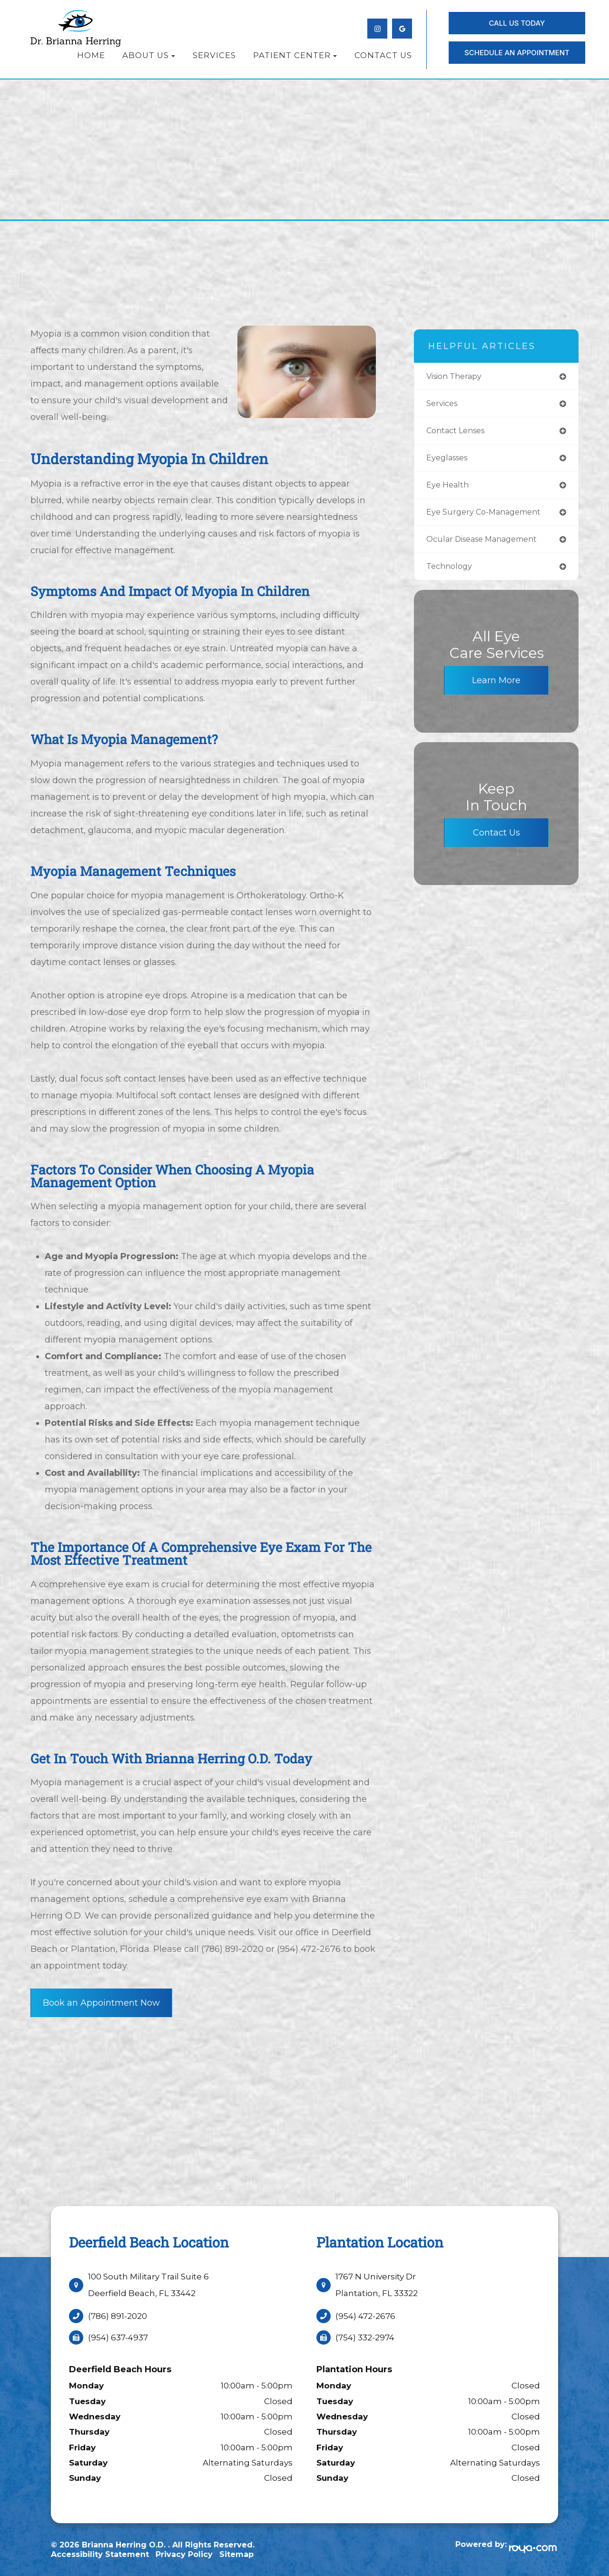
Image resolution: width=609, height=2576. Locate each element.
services (446, 405)
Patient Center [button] (295, 55)
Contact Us (383, 55)
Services (214, 55)
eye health (452, 489)
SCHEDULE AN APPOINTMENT (517, 52)
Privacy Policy (184, 2554)
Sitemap (236, 2554)
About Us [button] (148, 55)
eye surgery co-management (492, 516)
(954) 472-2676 (365, 2316)
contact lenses (461, 433)
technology (454, 572)
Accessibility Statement (100, 2554)
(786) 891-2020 (117, 2316)
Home (91, 55)
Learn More (496, 686)
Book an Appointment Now (101, 2003)
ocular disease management (491, 544)
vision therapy (460, 377)
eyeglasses (452, 461)
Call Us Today (517, 23)
